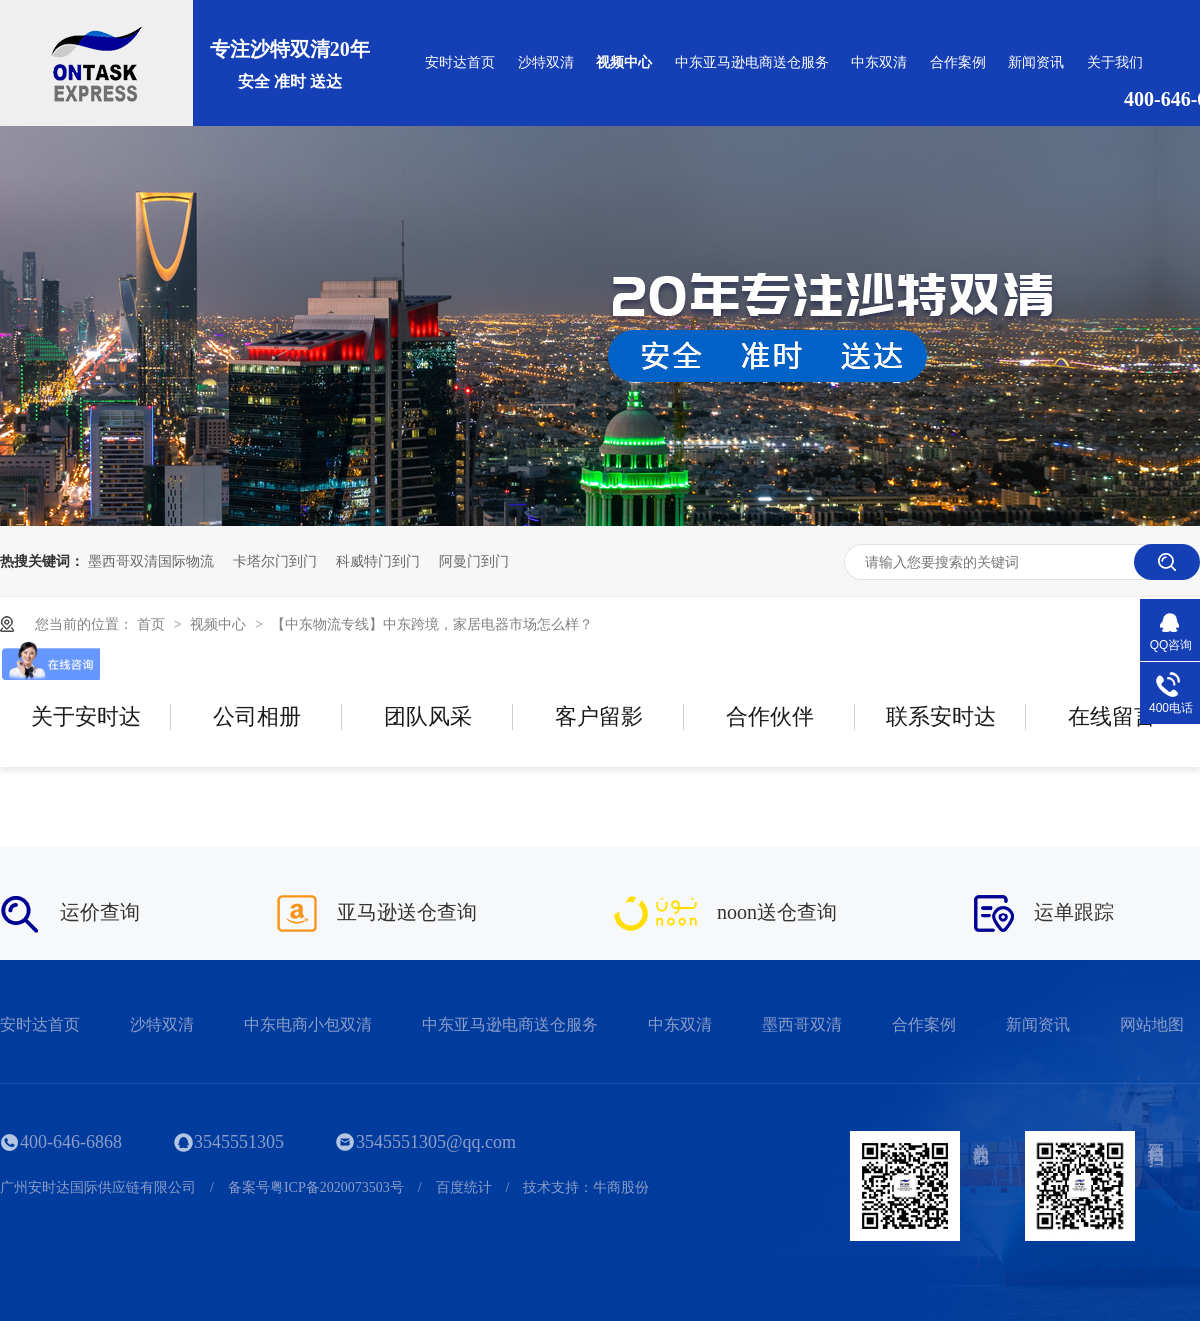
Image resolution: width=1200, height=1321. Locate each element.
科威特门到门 (378, 561)
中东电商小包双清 (308, 1024)
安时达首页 (460, 62)
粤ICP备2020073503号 (337, 1187)
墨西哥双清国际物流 (151, 561)
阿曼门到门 (474, 561)
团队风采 (428, 716)
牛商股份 (621, 1187)
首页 (153, 624)
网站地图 (1152, 1024)
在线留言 (1112, 716)
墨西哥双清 (802, 1024)
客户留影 (599, 716)
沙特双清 (546, 62)
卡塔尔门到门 (275, 561)
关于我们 (1115, 62)
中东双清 (879, 62)
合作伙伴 (770, 716)
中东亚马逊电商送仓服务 (752, 62)
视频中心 (624, 62)
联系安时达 (941, 716)
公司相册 (257, 716)
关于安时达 (86, 716)
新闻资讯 (1036, 62)
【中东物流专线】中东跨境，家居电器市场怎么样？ (432, 624)
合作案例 (958, 62)
